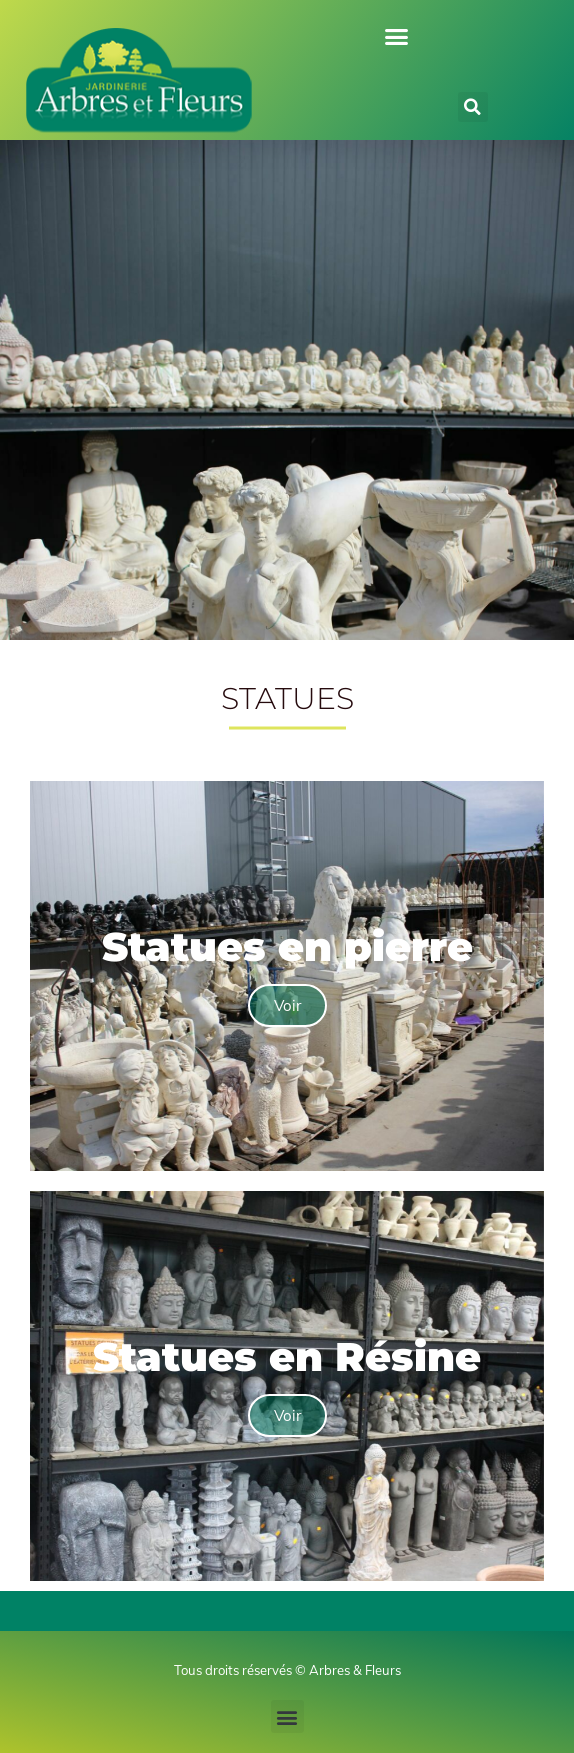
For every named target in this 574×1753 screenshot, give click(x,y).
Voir (287, 1005)
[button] (397, 37)
